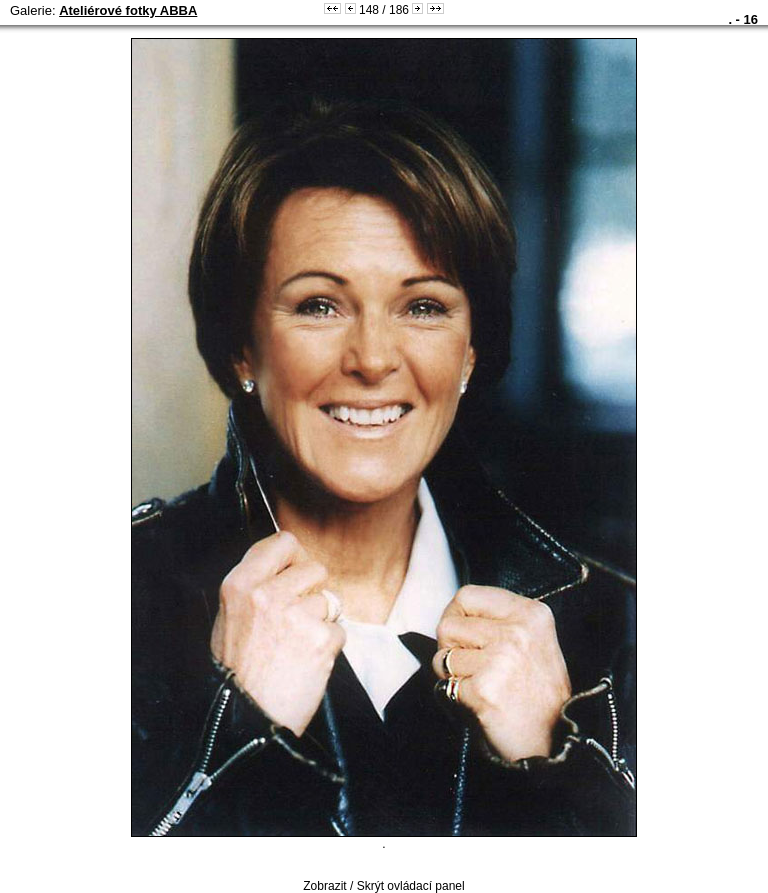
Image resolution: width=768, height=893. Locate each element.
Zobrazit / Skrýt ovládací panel (383, 886)
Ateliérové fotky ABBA (128, 10)
